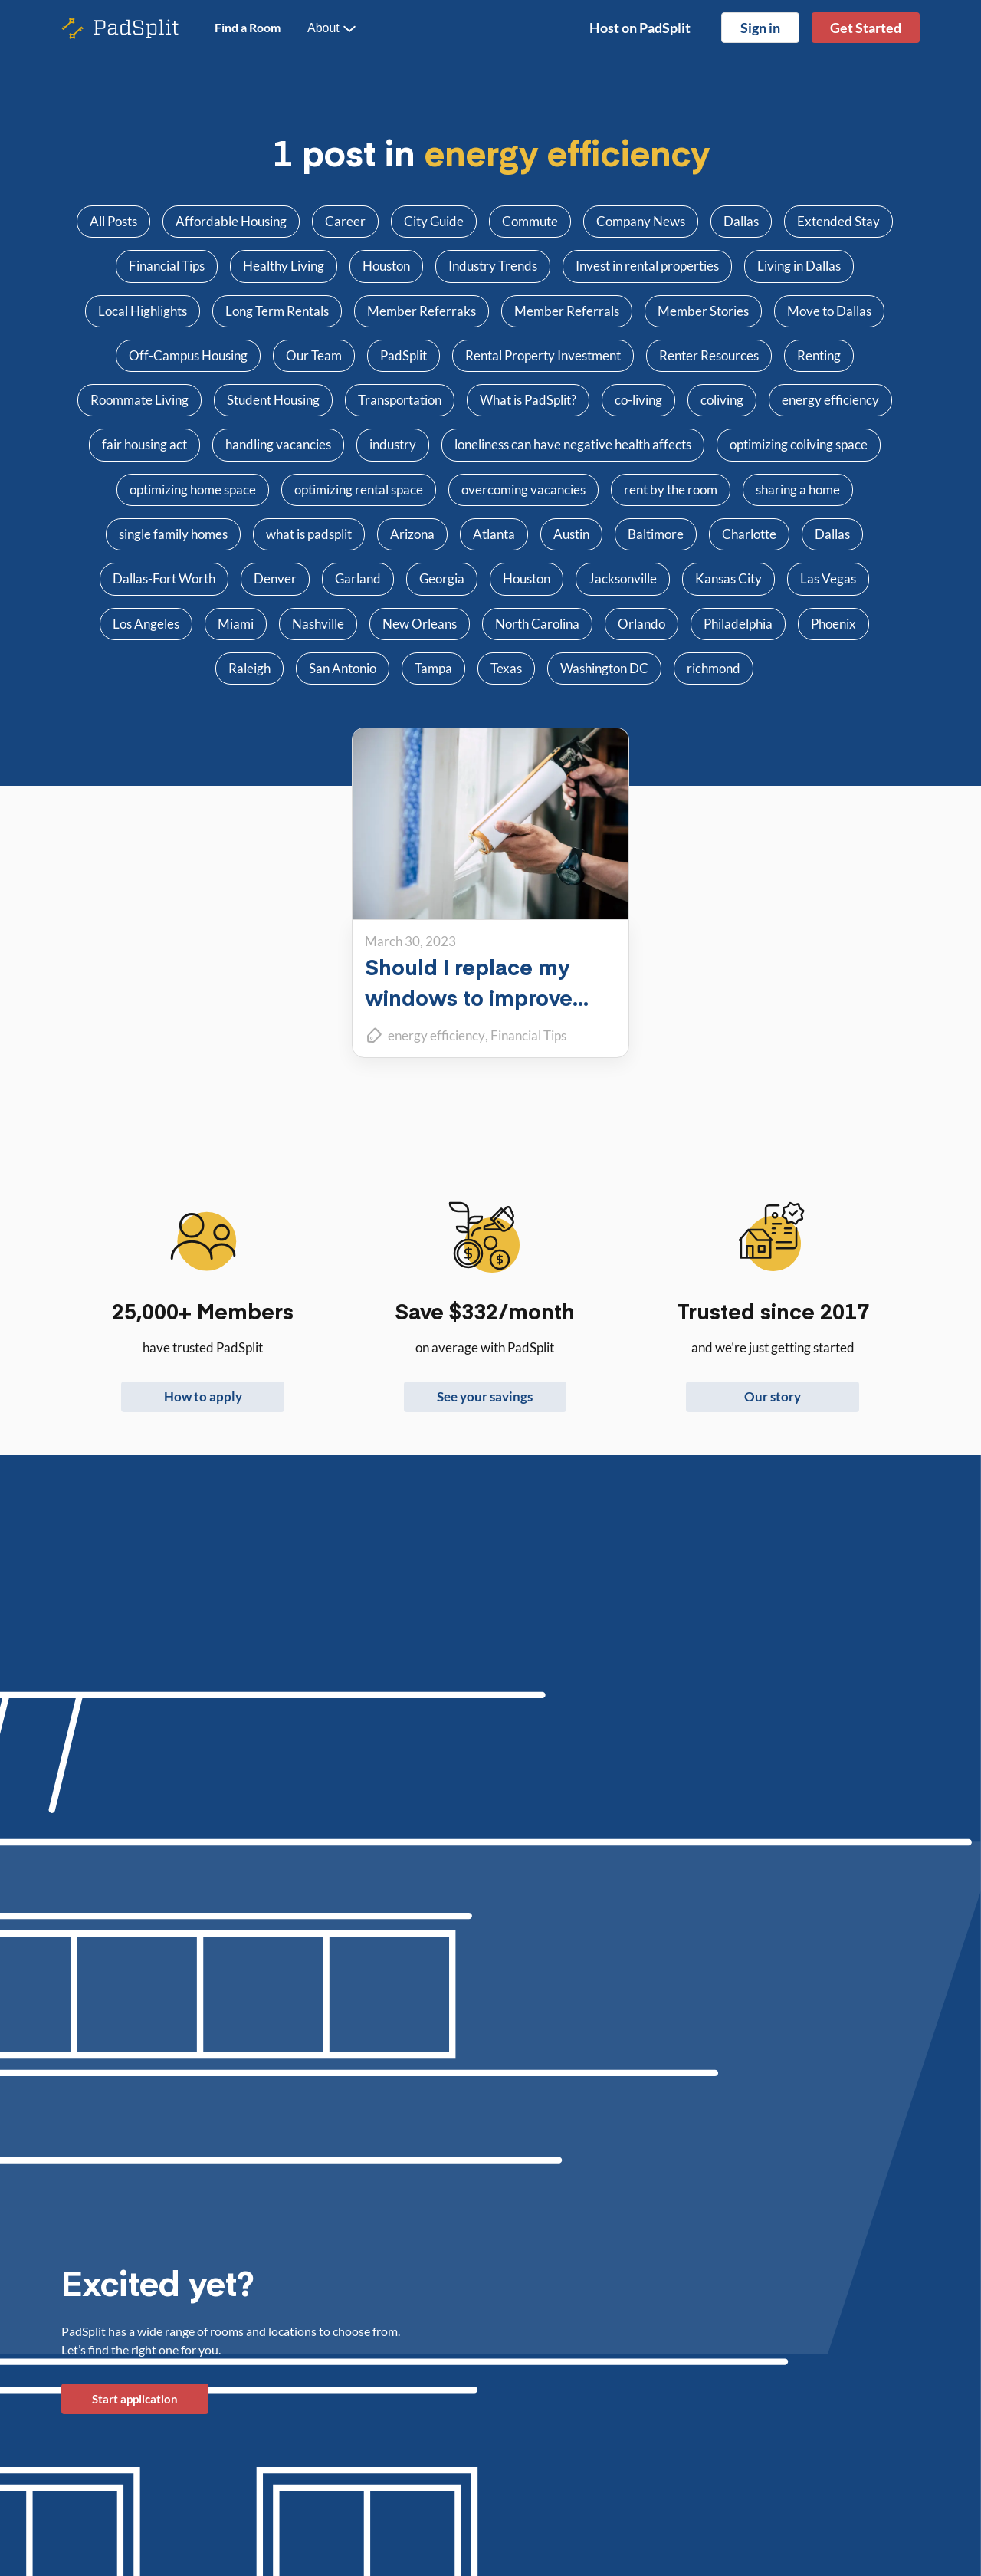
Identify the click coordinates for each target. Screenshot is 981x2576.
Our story (772, 1396)
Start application (135, 2399)
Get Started (865, 27)
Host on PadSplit (640, 27)
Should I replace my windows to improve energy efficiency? (469, 997)
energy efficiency (436, 1035)
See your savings (485, 1396)
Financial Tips (528, 1035)
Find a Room (248, 27)
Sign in (760, 27)
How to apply (203, 1396)
